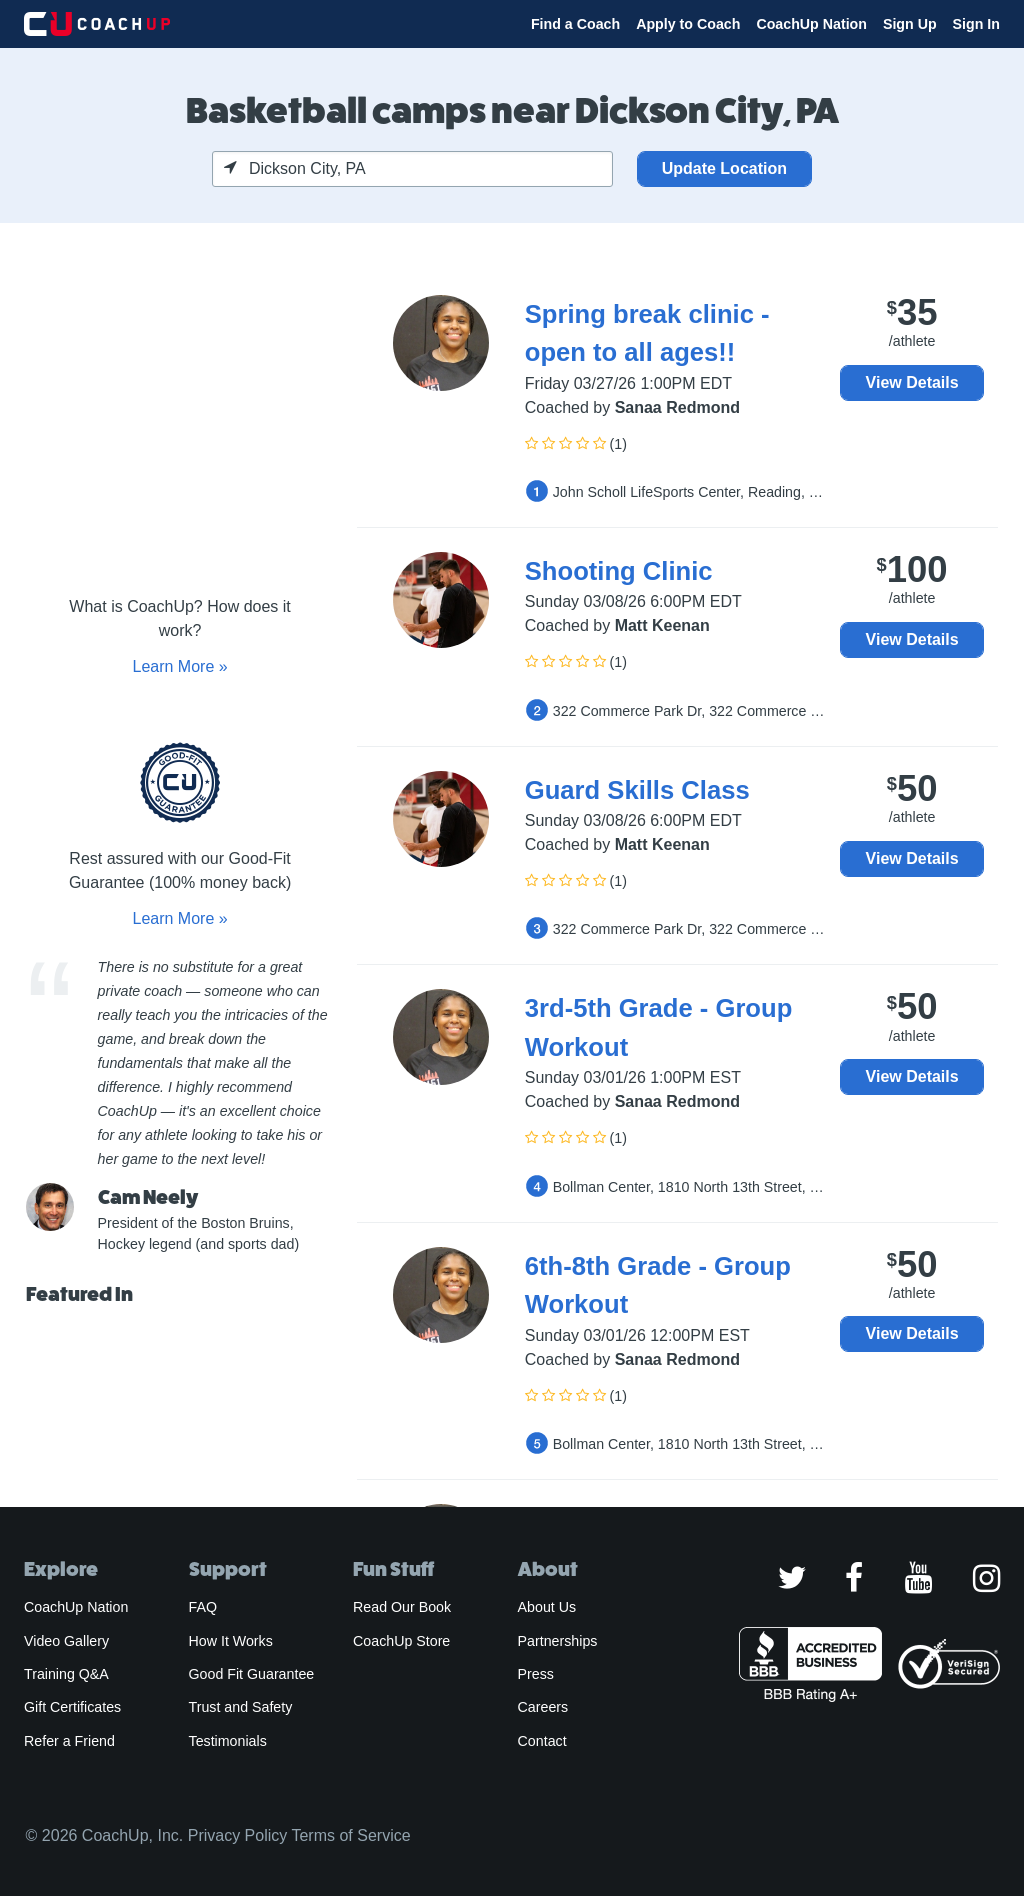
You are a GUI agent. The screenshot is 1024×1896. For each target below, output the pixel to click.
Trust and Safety (241, 1707)
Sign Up (910, 24)
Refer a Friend (69, 1741)
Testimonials (228, 1741)
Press (536, 1674)
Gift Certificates (72, 1707)
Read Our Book (402, 1607)
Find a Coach (575, 24)
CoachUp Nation (811, 24)
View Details (912, 382)
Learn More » (179, 666)
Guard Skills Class (637, 790)
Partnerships (558, 1641)
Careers (543, 1707)
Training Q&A (66, 1674)
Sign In (976, 24)
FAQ (203, 1607)
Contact (542, 1741)
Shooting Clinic (619, 571)
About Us (547, 1607)
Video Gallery (66, 1641)
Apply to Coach (688, 24)
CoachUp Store (401, 1641)
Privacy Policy (238, 1835)
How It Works (231, 1641)
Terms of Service (350, 1835)
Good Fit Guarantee (252, 1674)
